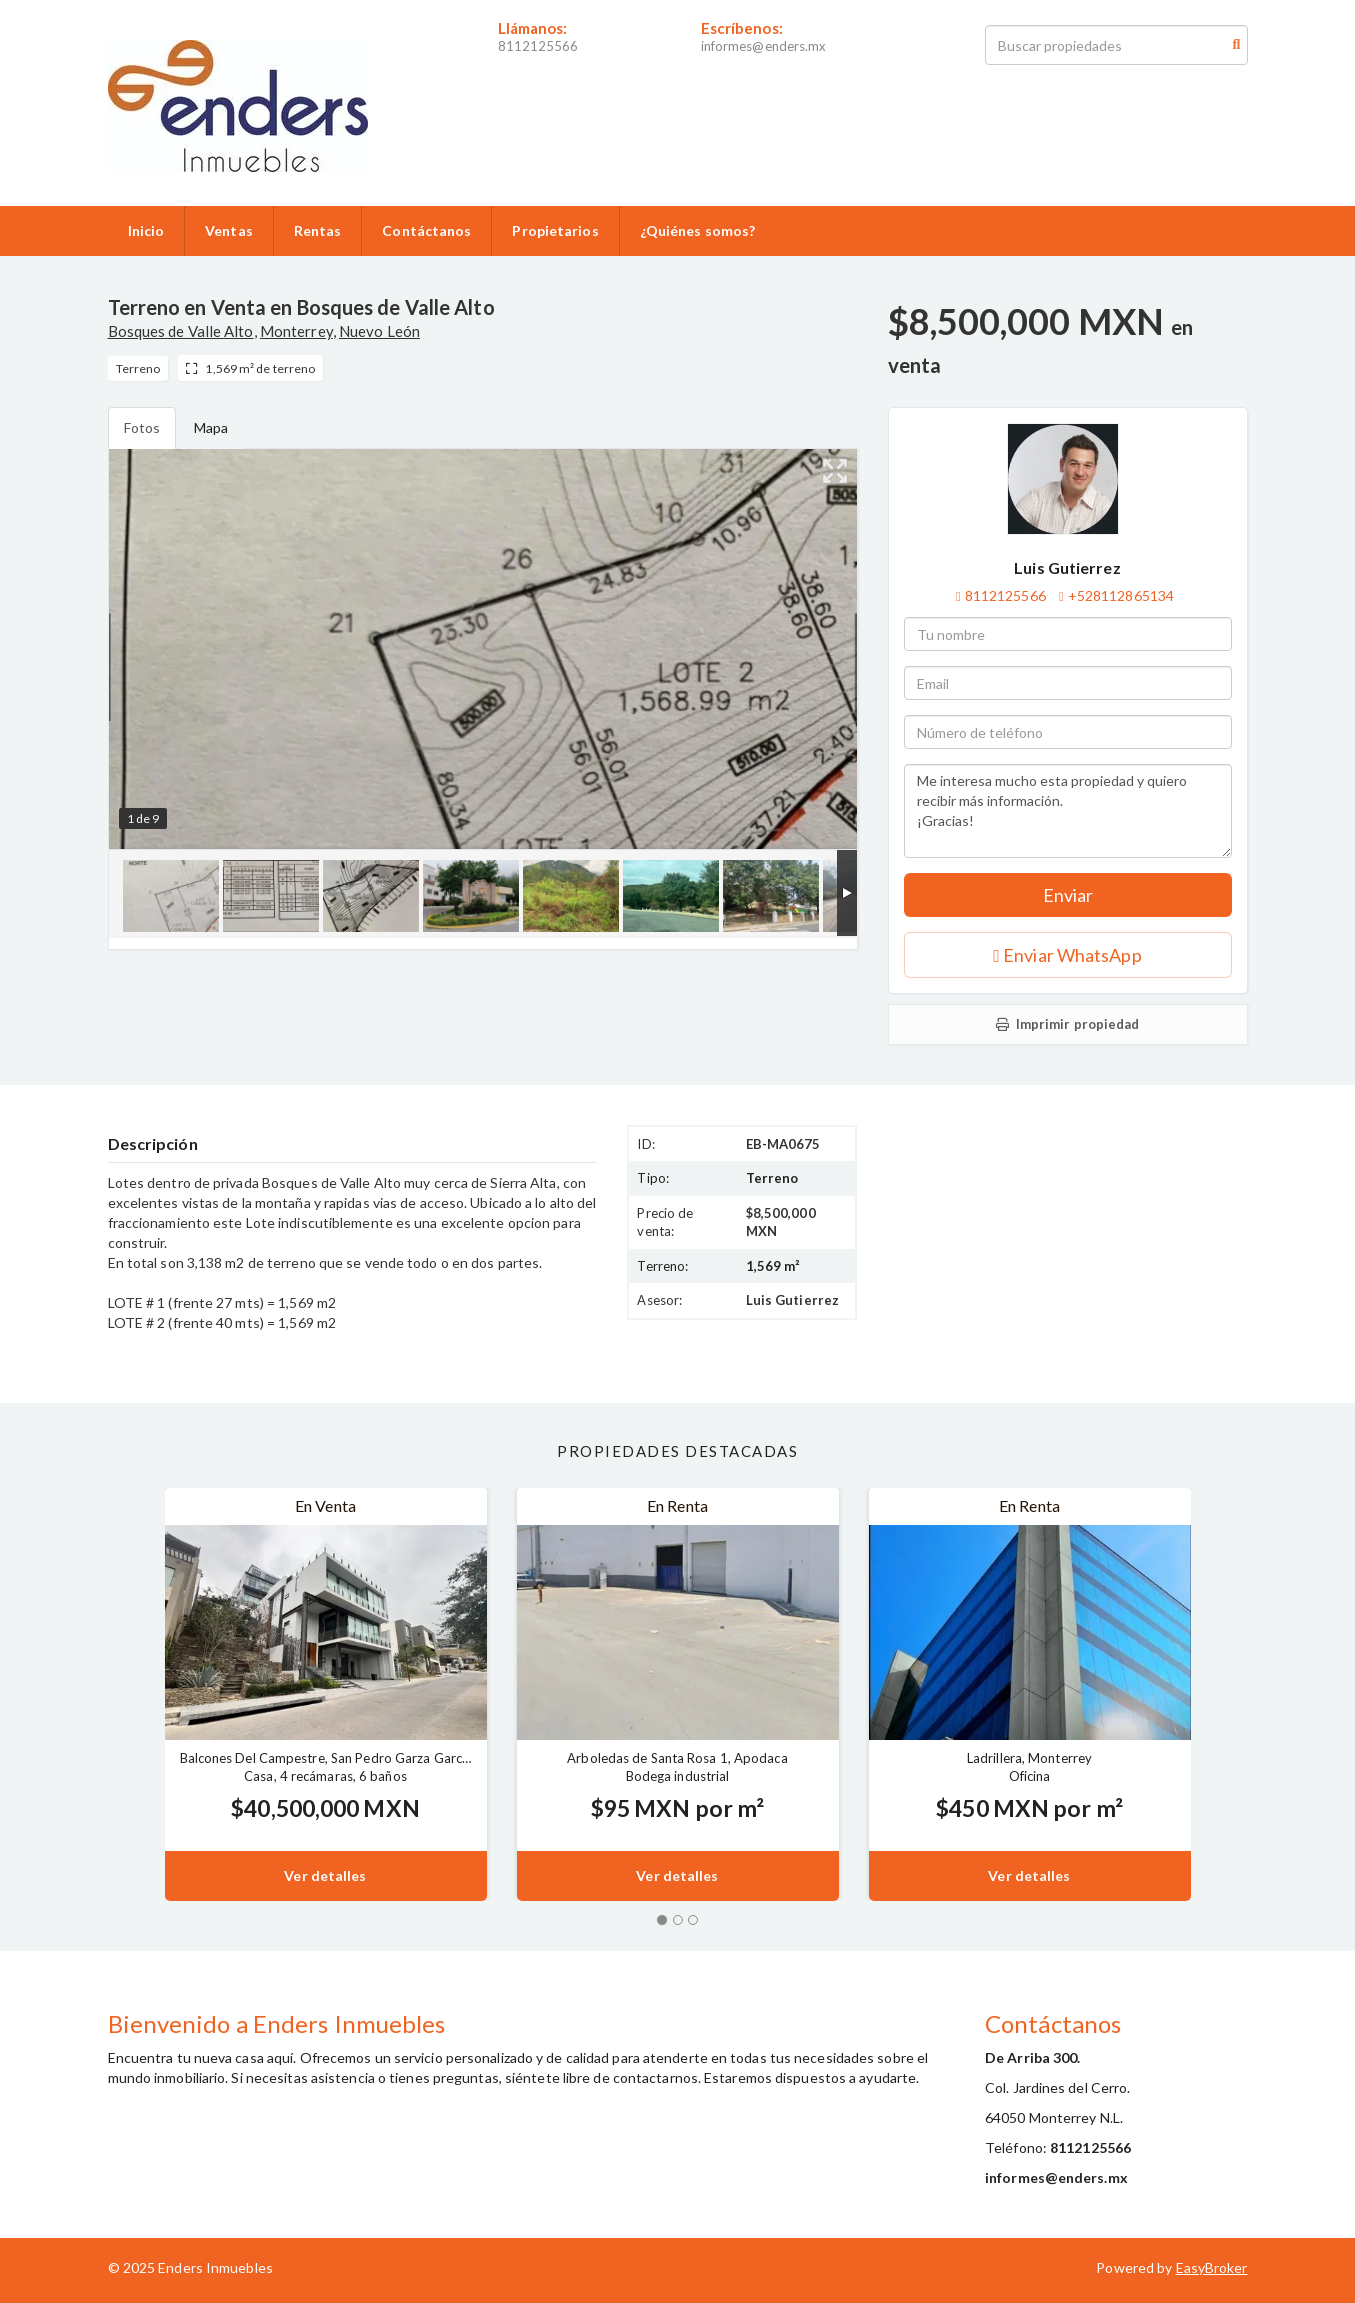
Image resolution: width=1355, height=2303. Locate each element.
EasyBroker (1212, 2267)
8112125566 (538, 46)
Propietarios (555, 230)
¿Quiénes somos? (698, 230)
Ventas (229, 230)
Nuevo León (379, 331)
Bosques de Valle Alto (181, 331)
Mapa (211, 427)
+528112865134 (1121, 595)
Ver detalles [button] (325, 1875)
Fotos (142, 427)
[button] (136, 1694)
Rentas (318, 230)
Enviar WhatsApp (1067, 955)
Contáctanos (426, 230)
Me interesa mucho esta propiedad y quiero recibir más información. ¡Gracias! (1068, 811)
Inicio (146, 230)
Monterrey (296, 331)
